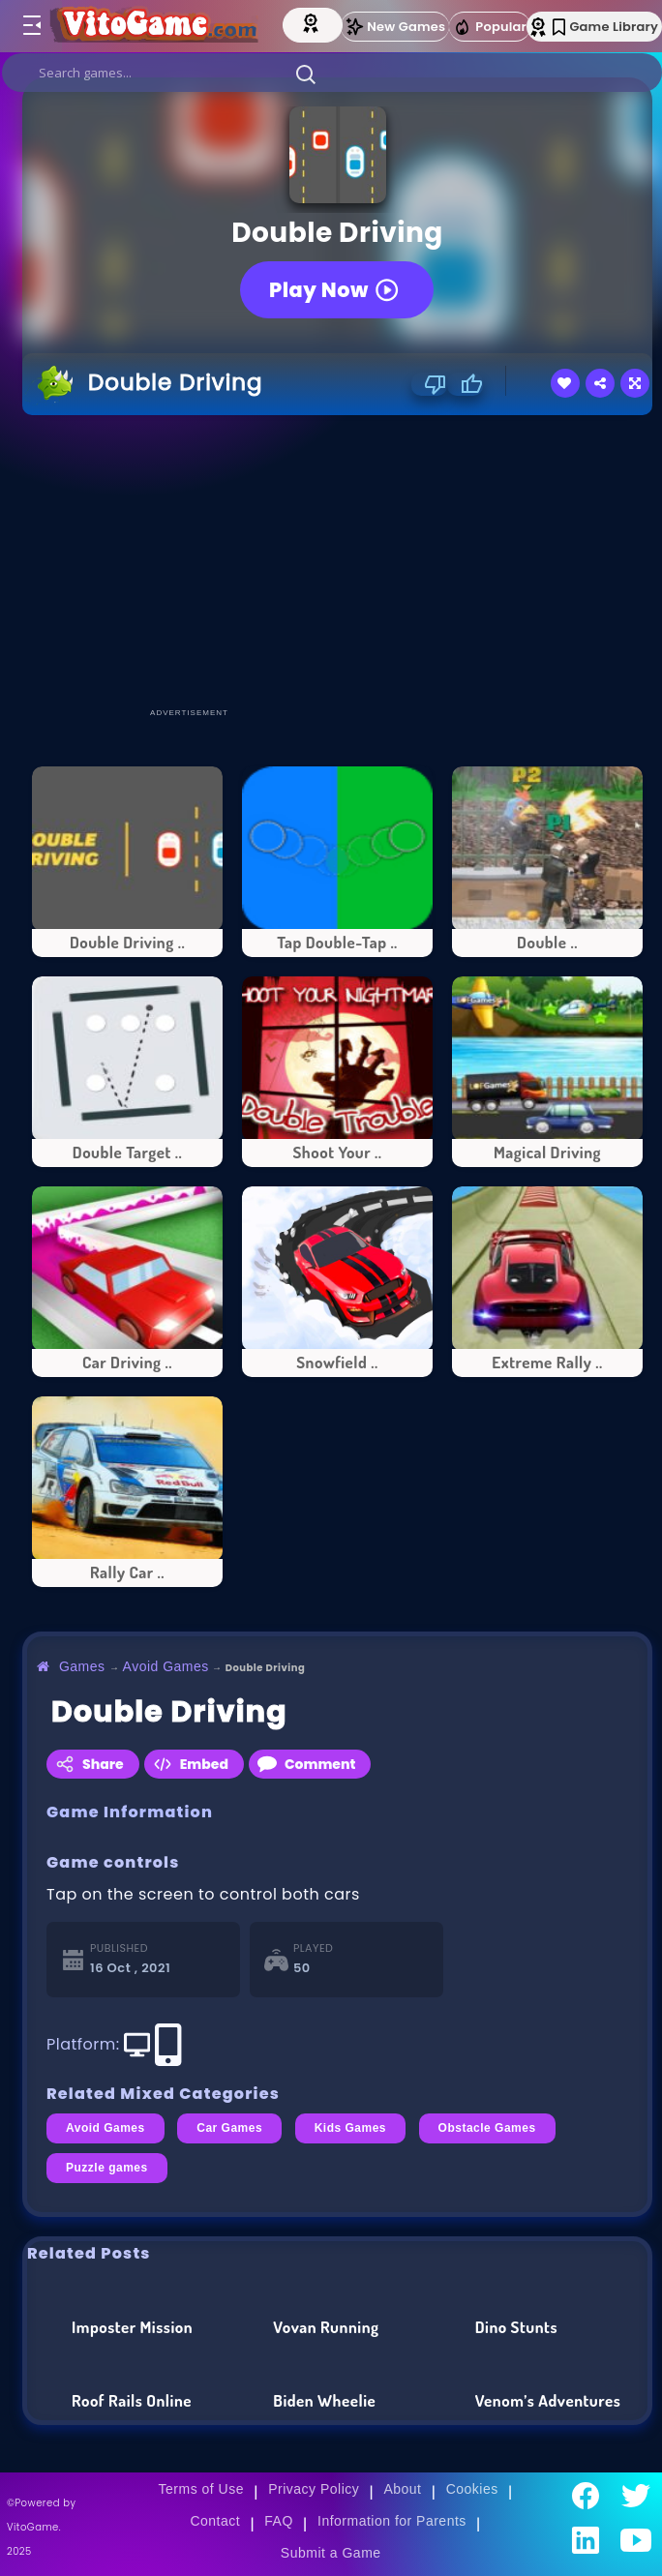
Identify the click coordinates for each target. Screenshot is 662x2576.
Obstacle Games (487, 2128)
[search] (332, 72)
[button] (305, 73)
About (402, 2489)
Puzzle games (107, 2167)
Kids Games (350, 2128)
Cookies (472, 2489)
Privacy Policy (313, 2489)
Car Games (229, 2128)
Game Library (605, 26)
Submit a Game (331, 2553)
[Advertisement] (342, 560)
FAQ (278, 2521)
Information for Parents (391, 2521)
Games (82, 1666)
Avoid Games (166, 1666)
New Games (395, 26)
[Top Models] (320, 22)
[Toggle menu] (31, 26)
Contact (215, 2521)
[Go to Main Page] (156, 26)
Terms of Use (201, 2489)
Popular (490, 27)
